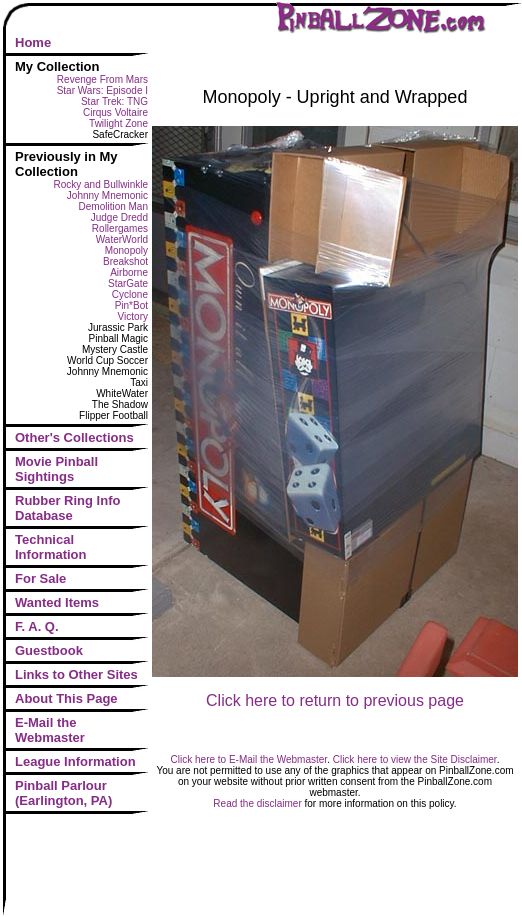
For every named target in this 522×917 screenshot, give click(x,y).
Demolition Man (113, 206)
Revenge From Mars (102, 79)
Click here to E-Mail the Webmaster (249, 759)
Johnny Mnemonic (107, 195)
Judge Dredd (119, 217)
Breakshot (125, 261)
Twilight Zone (118, 123)
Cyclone (130, 294)
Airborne (129, 272)
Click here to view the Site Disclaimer (415, 759)
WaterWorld (122, 239)
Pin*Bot (131, 305)
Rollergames (120, 228)
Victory (133, 316)
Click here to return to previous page (335, 700)
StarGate (128, 283)
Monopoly (126, 250)
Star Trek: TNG (114, 101)
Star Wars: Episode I (102, 90)
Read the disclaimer (257, 803)
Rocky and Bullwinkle (101, 184)
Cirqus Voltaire (115, 112)
